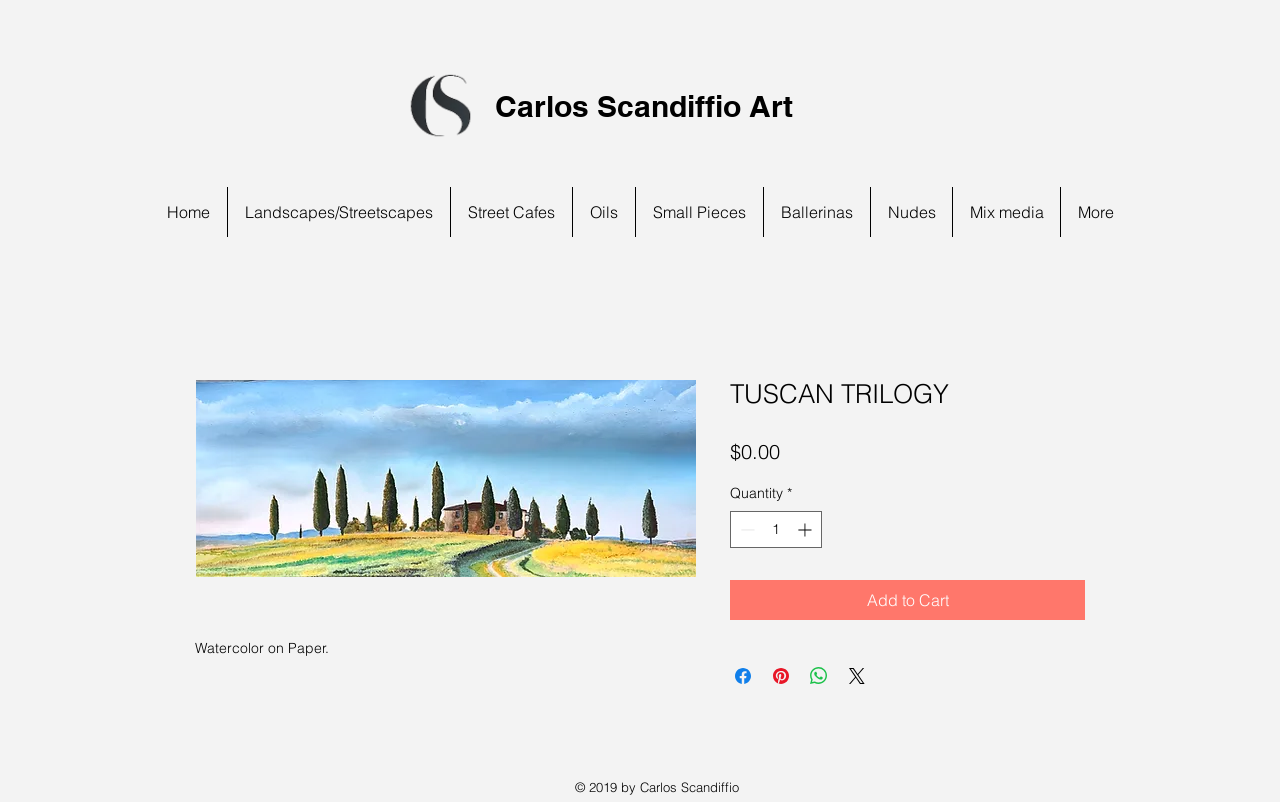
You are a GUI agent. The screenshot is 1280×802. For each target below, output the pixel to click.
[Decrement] (745, 529)
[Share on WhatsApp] (819, 676)
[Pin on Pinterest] (781, 676)
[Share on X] (857, 676)
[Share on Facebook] (743, 676)
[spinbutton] (776, 529)
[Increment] (806, 529)
